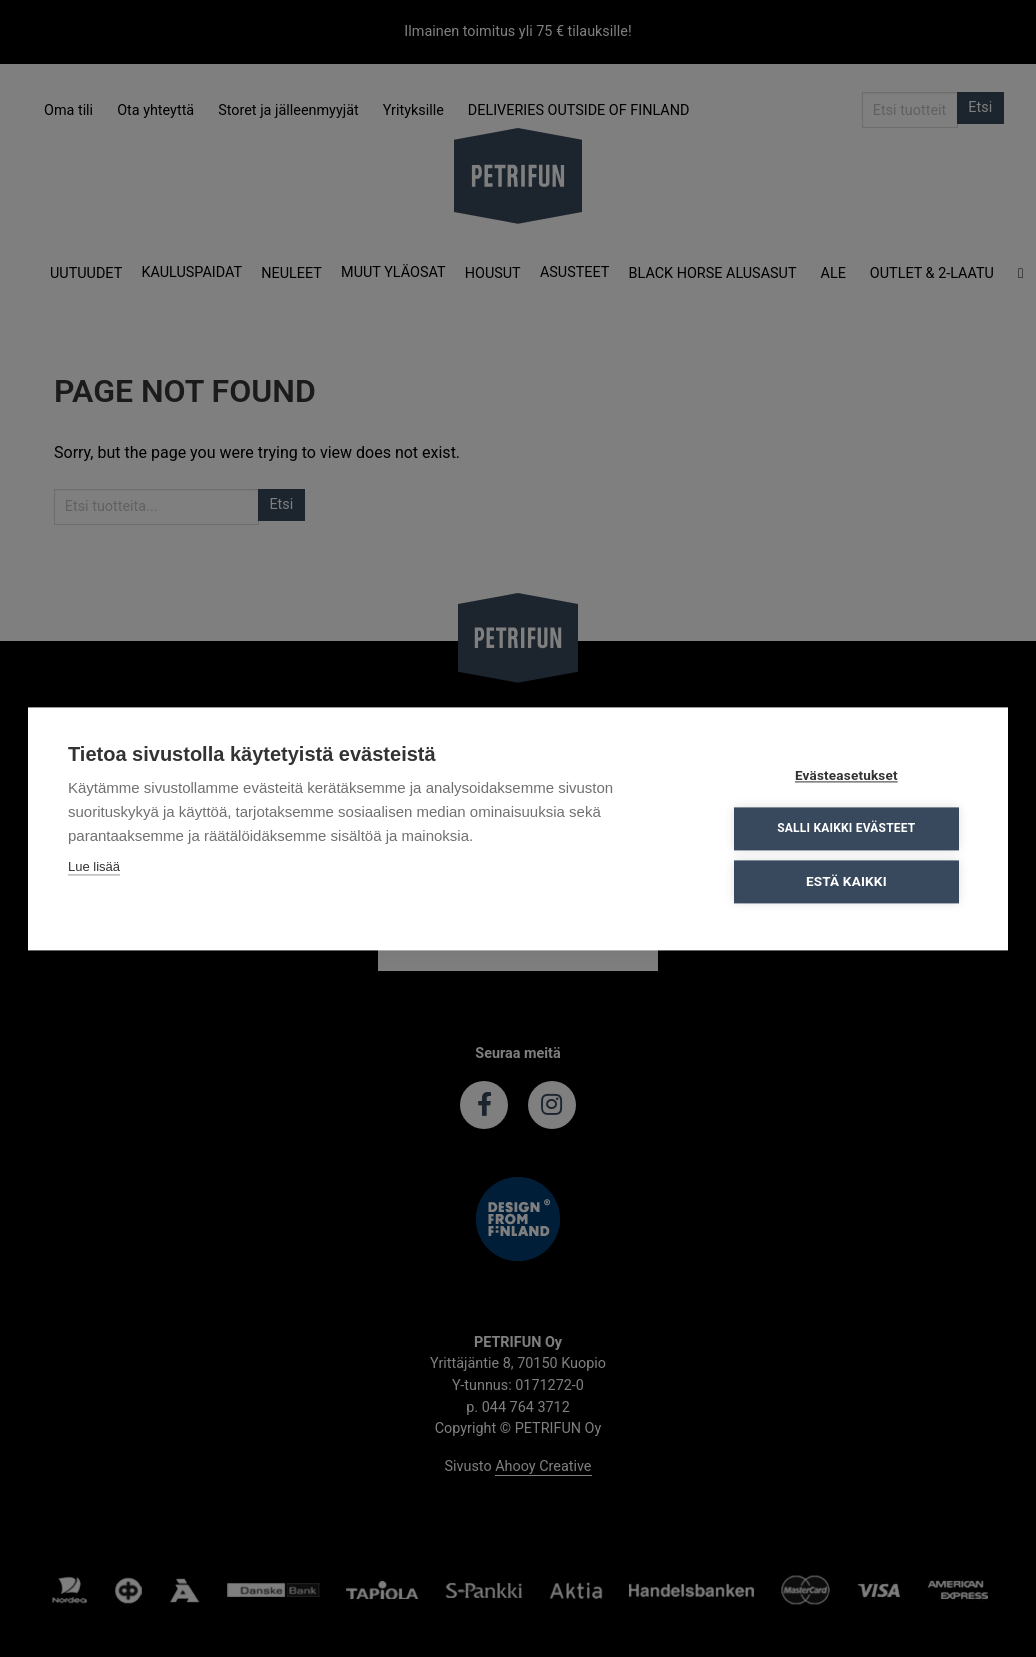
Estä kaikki (847, 881)
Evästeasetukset (847, 775)
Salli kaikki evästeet (847, 828)
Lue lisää (94, 866)
